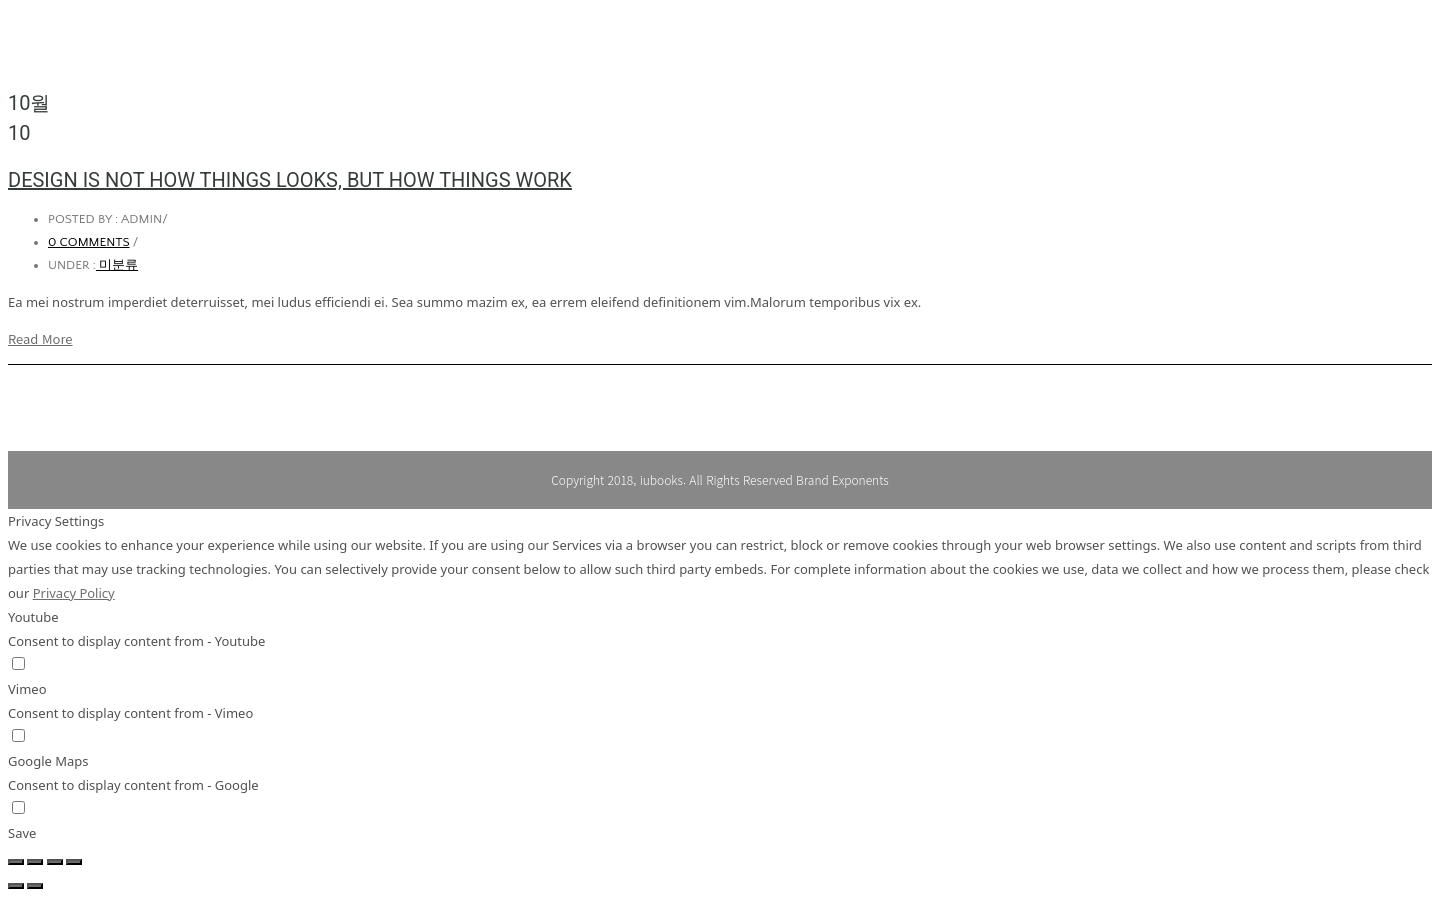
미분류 (117, 265)
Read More (40, 338)
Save (22, 833)
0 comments (89, 242)
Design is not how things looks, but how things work (290, 180)
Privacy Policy (74, 593)
